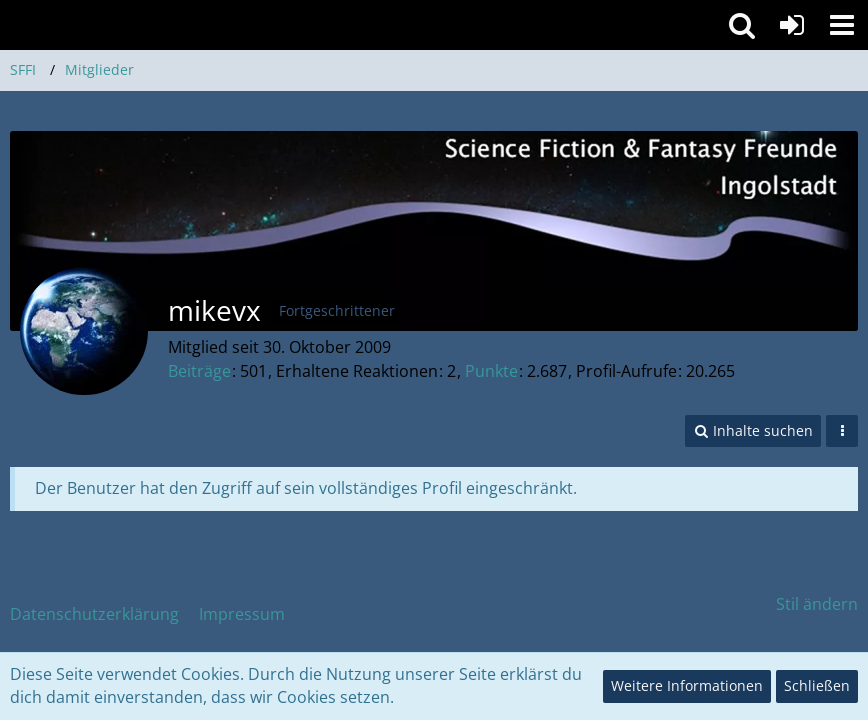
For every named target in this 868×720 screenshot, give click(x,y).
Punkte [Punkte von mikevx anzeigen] (491, 371)
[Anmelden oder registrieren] (792, 25)
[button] (842, 25)
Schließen (817, 685)
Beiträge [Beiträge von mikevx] (199, 371)
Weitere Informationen (687, 685)
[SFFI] (355, 24)
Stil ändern (817, 604)
